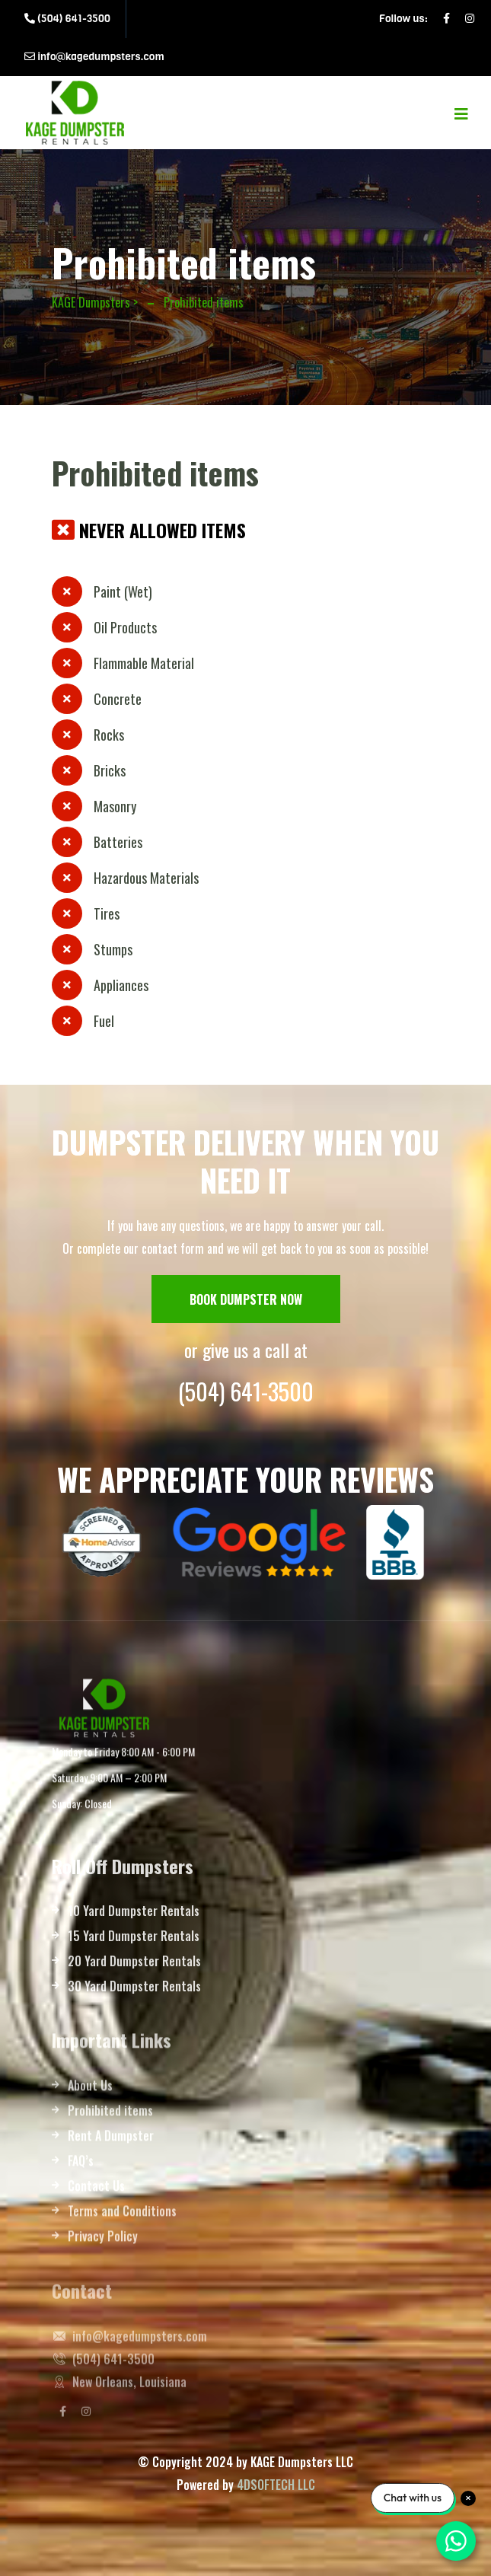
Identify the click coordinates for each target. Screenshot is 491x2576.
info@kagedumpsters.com (94, 56)
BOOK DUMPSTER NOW (246, 1299)
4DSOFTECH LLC (276, 2485)
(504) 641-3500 (67, 18)
